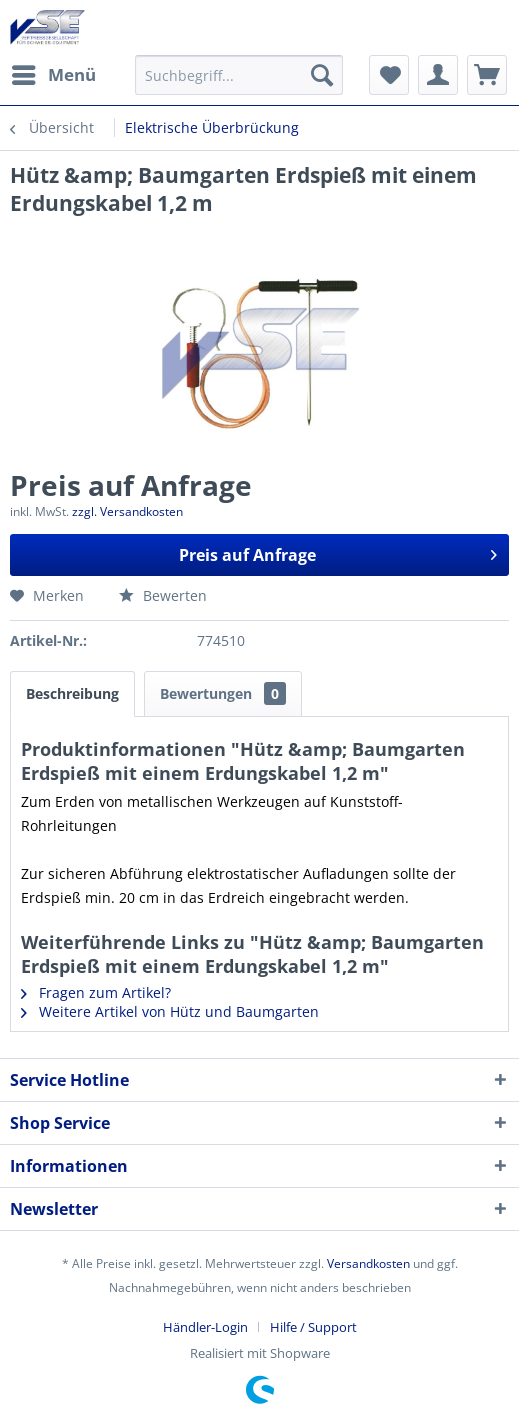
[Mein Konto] (438, 75)
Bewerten (163, 595)
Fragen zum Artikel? (96, 992)
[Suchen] (322, 75)
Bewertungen (223, 693)
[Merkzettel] (389, 75)
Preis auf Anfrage (338, 552)
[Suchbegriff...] (239, 75)
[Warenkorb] (487, 75)
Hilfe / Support (313, 1327)
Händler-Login (205, 1327)
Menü (54, 72)
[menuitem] (53, 75)
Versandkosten (368, 1263)
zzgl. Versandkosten (127, 511)
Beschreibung (72, 693)
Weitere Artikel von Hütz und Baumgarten (170, 1011)
